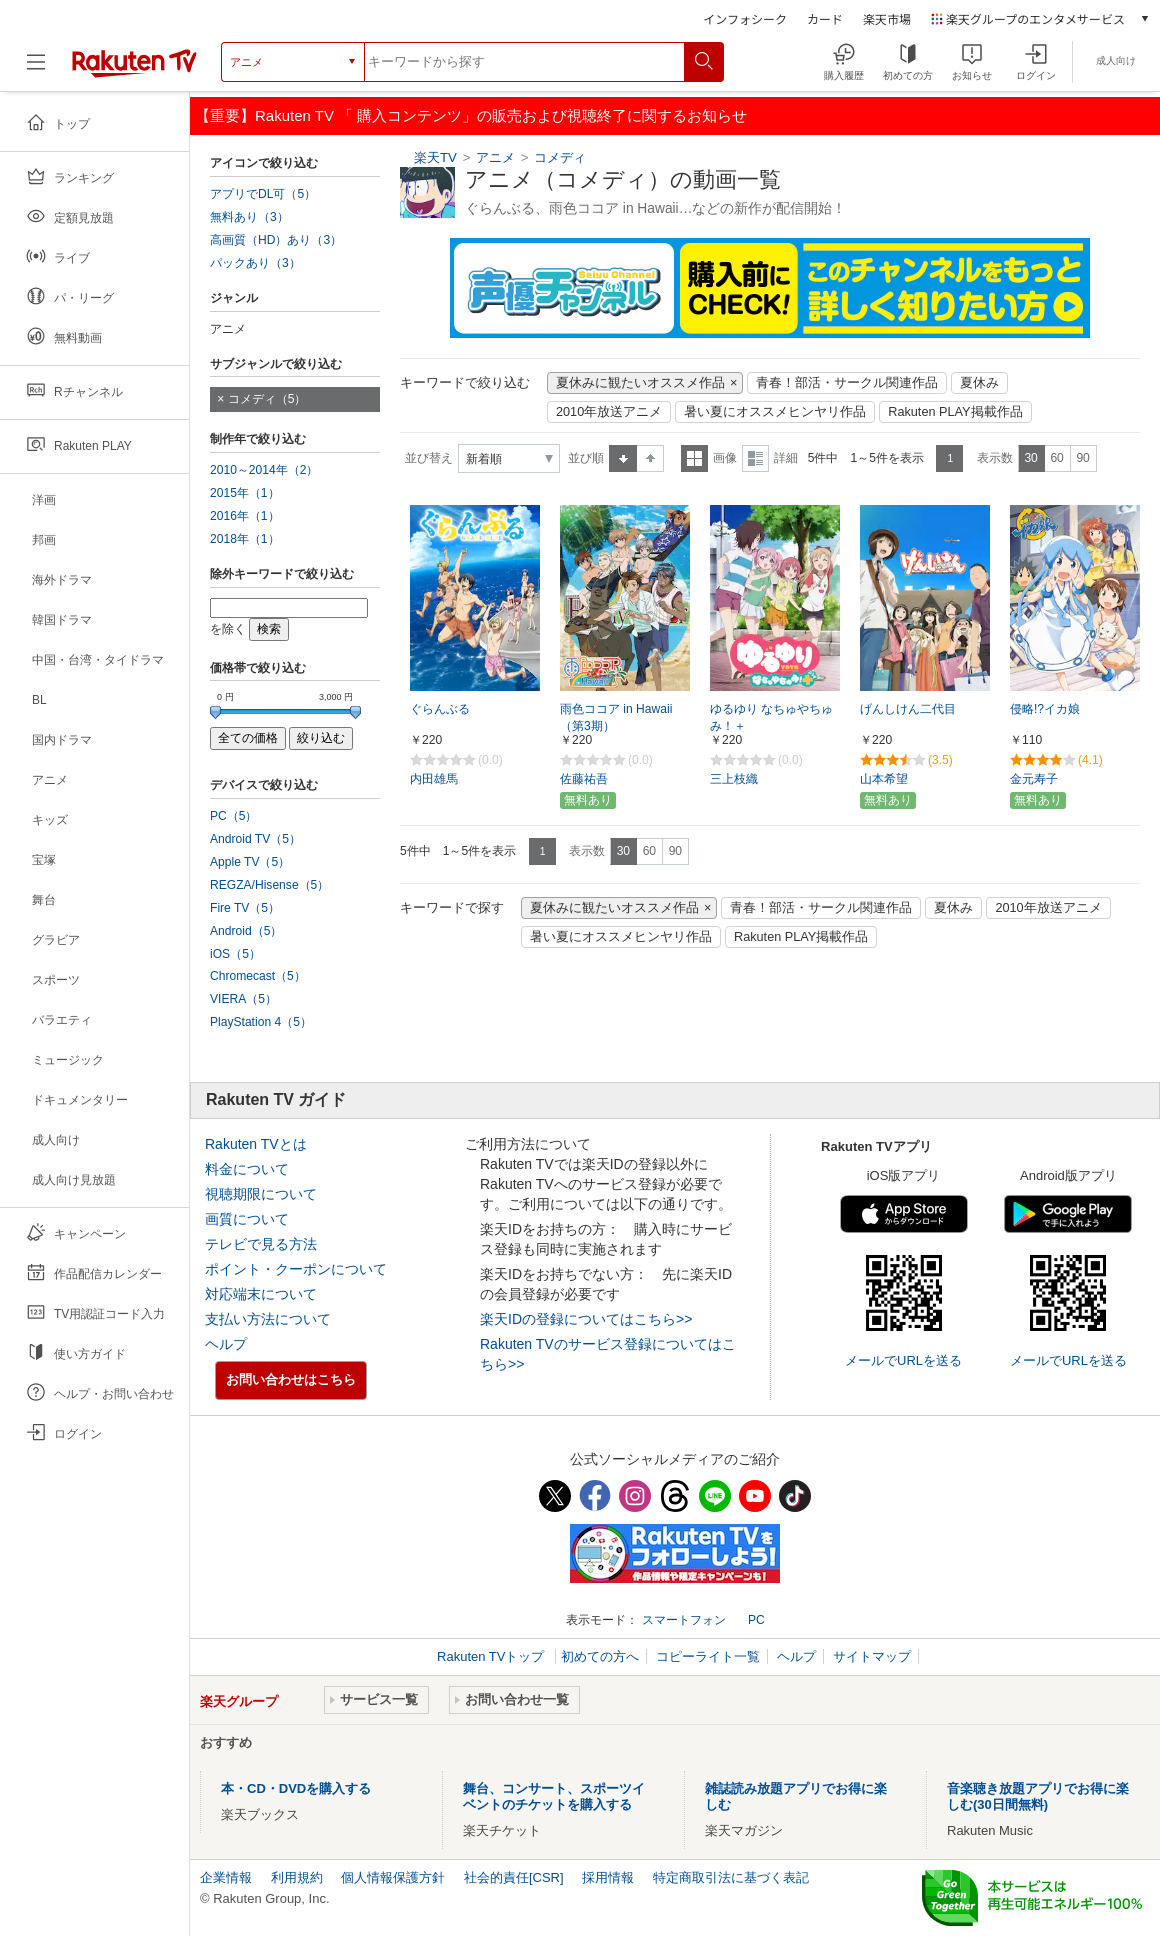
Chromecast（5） (258, 976)
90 (1082, 458)
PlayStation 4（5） (261, 1022)
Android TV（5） (255, 839)
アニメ (495, 157)
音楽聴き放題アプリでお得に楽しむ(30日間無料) (1038, 1796)
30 (1030, 458)
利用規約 (297, 1877)
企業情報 (226, 1877)
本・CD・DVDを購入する (296, 1788)
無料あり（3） (249, 217)
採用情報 (608, 1877)
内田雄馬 (434, 779)
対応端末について (261, 1294)
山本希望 (884, 779)
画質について (247, 1219)
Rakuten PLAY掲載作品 (955, 412)
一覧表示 (694, 458)
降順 (650, 458)
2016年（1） (245, 516)
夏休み (979, 383)
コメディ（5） (267, 399)
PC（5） (234, 816)
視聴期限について (261, 1194)
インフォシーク (745, 18)
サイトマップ (872, 1656)
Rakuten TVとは (256, 1144)
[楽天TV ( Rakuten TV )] (134, 62)
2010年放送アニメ (609, 412)
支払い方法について (268, 1319)
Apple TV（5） (250, 862)
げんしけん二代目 (908, 709)
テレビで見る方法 (261, 1244)
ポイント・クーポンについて (296, 1269)
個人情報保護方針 (393, 1877)
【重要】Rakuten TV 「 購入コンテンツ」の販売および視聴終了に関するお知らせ (471, 115)
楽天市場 (887, 18)
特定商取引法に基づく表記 (731, 1877)
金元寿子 (1034, 779)
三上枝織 (734, 779)
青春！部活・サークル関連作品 (847, 383)
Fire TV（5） (245, 908)
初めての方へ (600, 1656)
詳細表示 (755, 458)
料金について (247, 1169)
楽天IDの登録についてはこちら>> (586, 1319)
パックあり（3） (255, 263)
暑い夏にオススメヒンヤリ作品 (775, 412)
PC (756, 1620)
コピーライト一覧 (708, 1656)
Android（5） (246, 931)
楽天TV (435, 157)
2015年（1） (245, 493)
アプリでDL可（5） (263, 194)
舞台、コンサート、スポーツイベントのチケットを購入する (554, 1796)
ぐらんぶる (440, 709)
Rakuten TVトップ (492, 1656)
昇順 (623, 458)
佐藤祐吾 (584, 779)
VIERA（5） (243, 999)
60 (1056, 458)
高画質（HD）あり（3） (276, 240)
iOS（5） (235, 954)
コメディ (560, 157)
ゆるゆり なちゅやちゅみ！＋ (771, 717)
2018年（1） (245, 539)
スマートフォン (684, 1620)
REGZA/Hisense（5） (269, 885)
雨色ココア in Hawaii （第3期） (616, 717)
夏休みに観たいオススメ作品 (640, 383)
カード (825, 18)
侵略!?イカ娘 (1045, 709)
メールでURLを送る (903, 1360)
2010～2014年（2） (264, 470)
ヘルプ (226, 1344)
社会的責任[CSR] (514, 1877)
